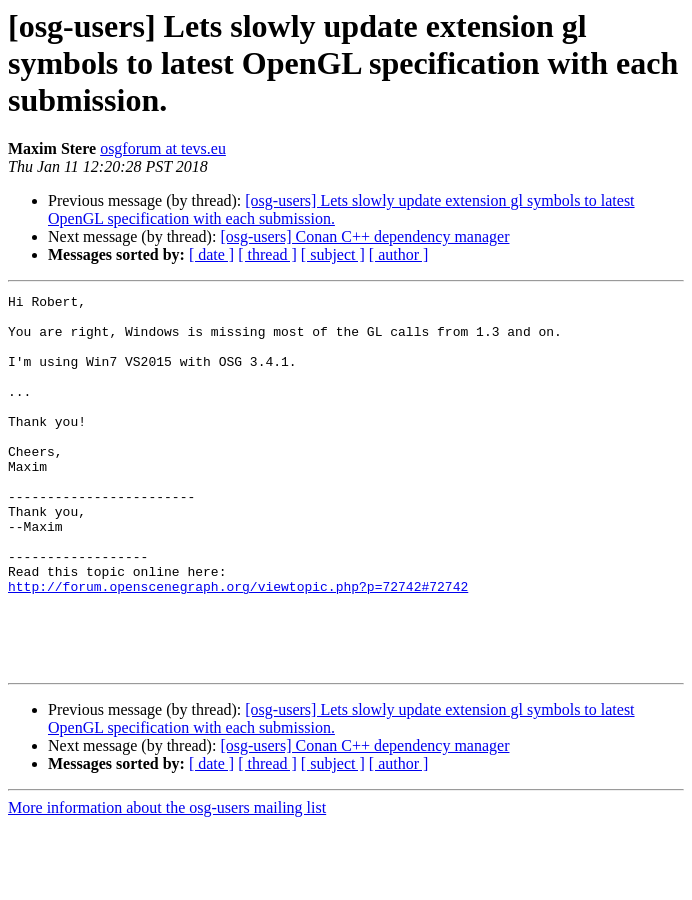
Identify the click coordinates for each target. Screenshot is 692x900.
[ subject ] (333, 254)
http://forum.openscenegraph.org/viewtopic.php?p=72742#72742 (238, 646)
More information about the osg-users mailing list (167, 882)
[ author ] (399, 254)
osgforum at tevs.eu (163, 148)
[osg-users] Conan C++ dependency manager (364, 236)
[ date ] (211, 254)
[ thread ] (267, 254)
